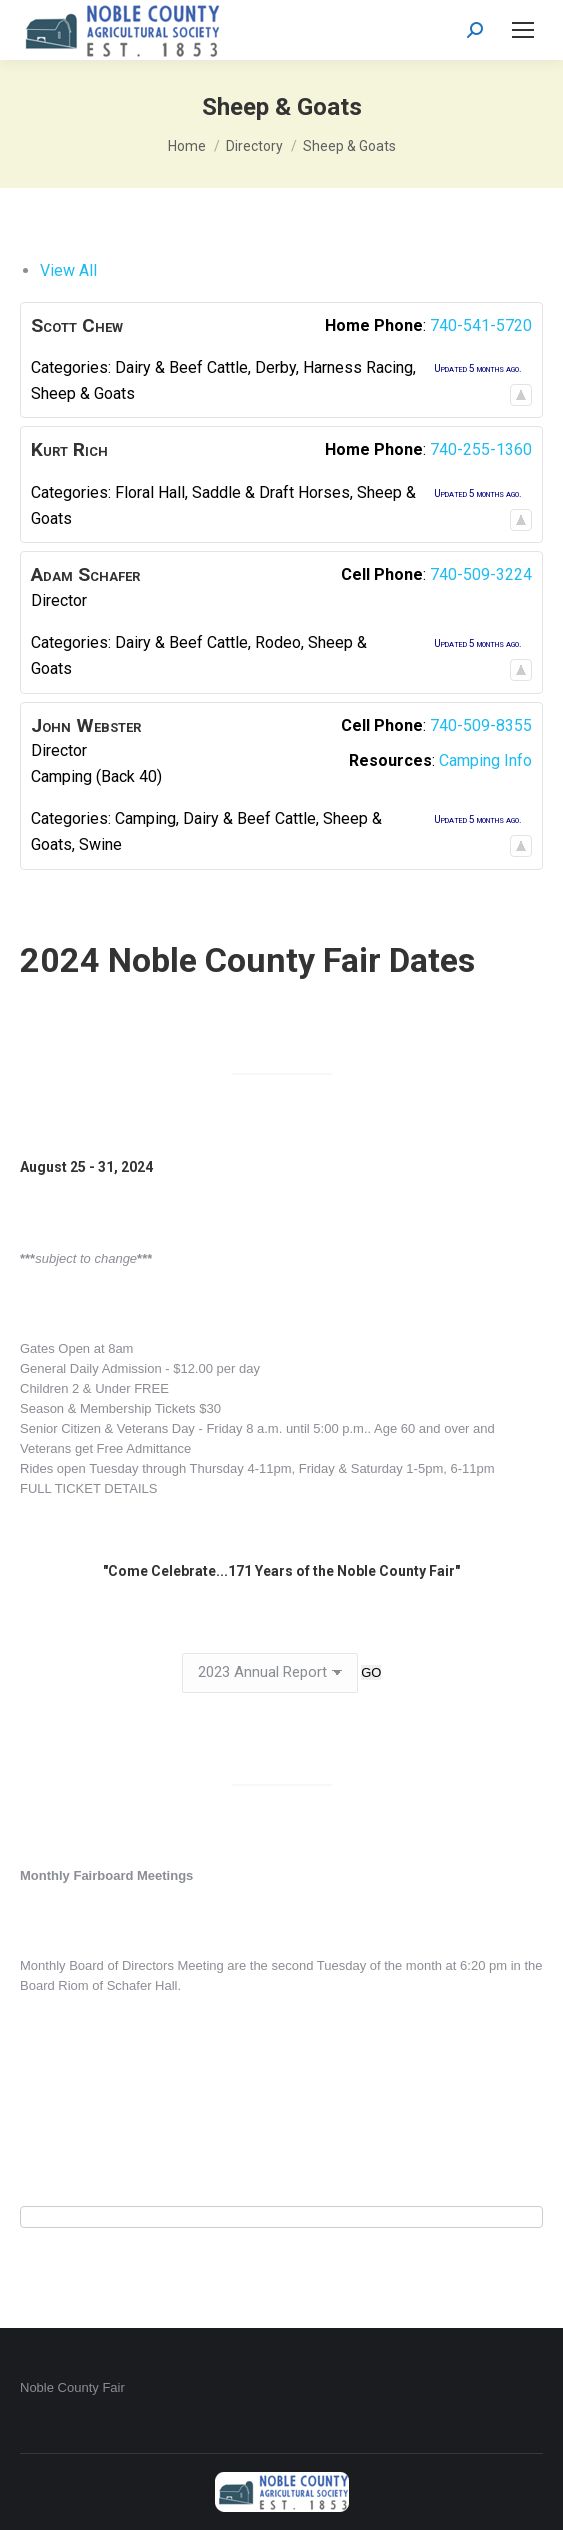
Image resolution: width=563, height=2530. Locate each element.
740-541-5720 (481, 325)
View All (68, 270)
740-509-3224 (481, 574)
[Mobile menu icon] (523, 30)
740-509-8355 (481, 725)
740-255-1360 (481, 449)
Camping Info (485, 760)
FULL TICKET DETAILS (89, 1488)
